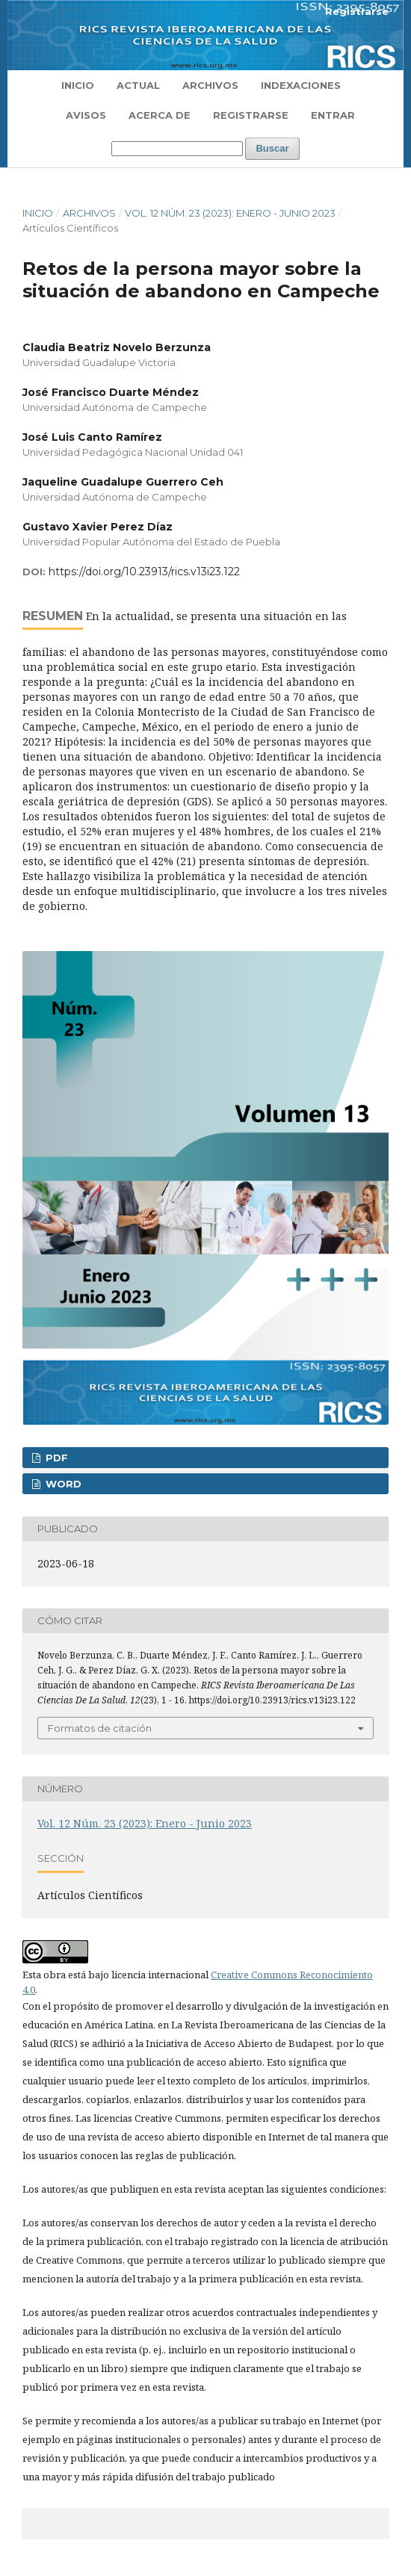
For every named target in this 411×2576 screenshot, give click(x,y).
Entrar (333, 115)
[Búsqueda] (177, 149)
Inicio (77, 85)
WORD (62, 1484)
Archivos (210, 85)
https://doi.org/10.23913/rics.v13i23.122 (144, 571)
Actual (138, 85)
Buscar (272, 148)
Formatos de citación (100, 1728)
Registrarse (250, 115)
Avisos (86, 115)
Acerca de (160, 115)
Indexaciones (301, 85)
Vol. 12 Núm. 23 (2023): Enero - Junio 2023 (230, 213)
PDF (55, 1458)
